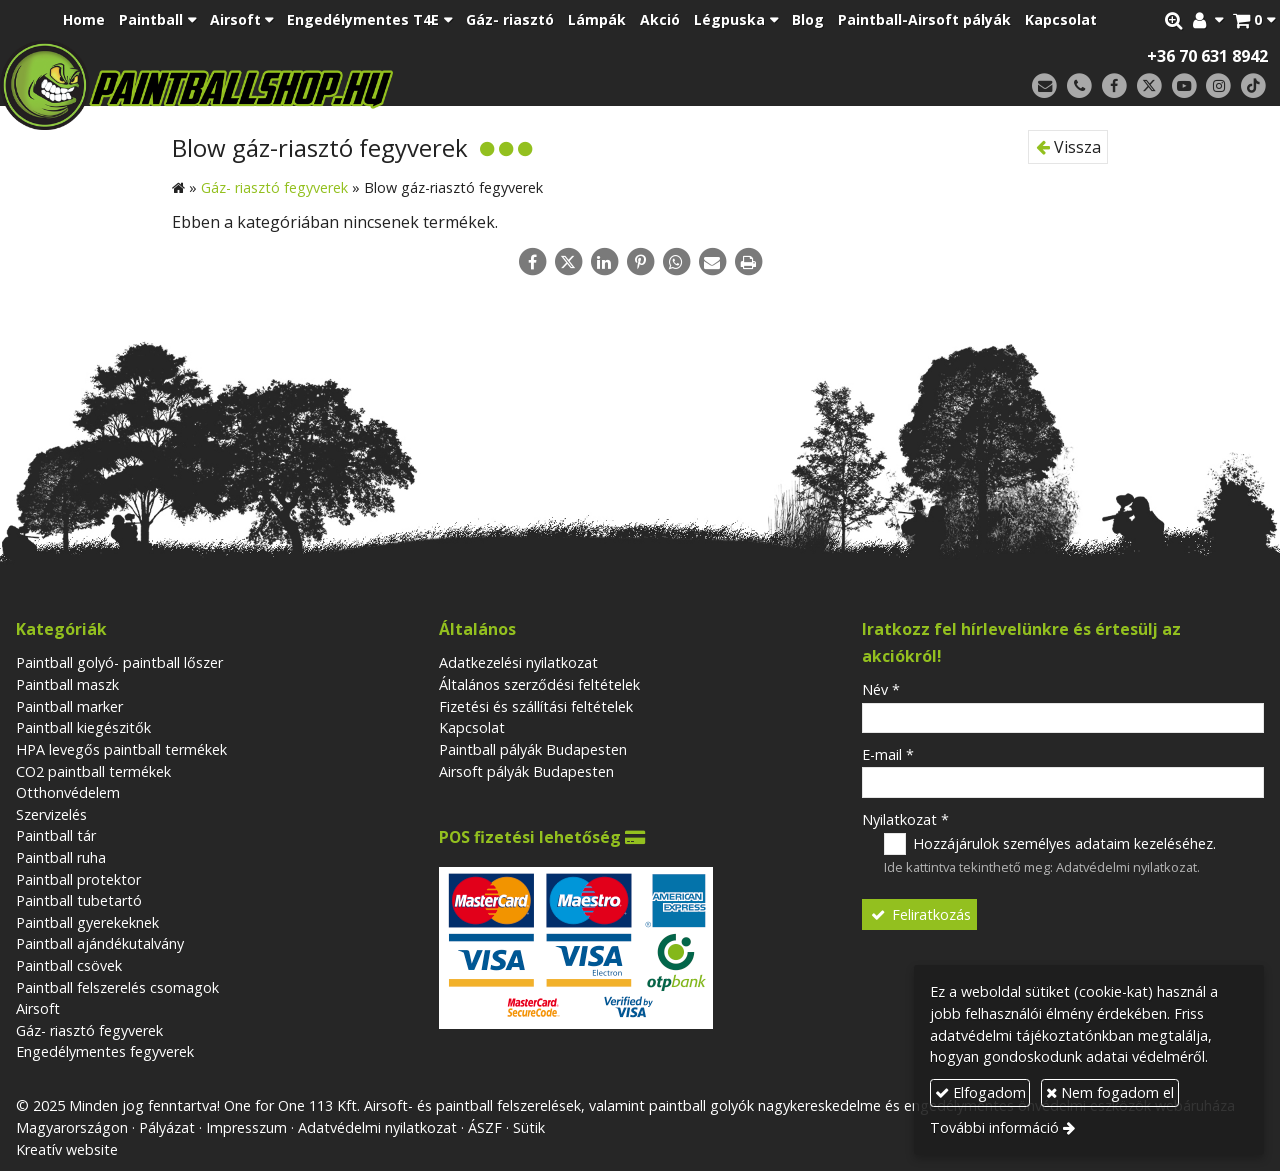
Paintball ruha (61, 857)
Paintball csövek (69, 965)
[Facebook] (1114, 86)
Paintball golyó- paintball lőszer (119, 662)
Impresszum (246, 1127)
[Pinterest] (640, 262)
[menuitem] (84, 20)
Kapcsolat (472, 727)
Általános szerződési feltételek (539, 684)
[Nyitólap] (337, 85)
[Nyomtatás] (748, 262)
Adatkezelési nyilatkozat (518, 662)
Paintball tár (56, 835)
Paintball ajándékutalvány (100, 943)
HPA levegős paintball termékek (121, 749)
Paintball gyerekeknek (87, 922)
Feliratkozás (920, 914)
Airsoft (38, 1008)
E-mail (888, 754)
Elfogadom (980, 1092)
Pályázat (167, 1127)
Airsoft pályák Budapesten (526, 771)
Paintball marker (69, 706)
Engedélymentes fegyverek (105, 1051)
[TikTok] (1253, 86)
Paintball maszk (67, 684)
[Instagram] (1218, 86)
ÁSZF (485, 1127)
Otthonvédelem (68, 792)
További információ (994, 1127)
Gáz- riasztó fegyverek (89, 1030)
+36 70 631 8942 (1207, 56)
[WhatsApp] (676, 262)
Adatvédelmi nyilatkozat (1126, 867)
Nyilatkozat (905, 819)
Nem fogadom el (1110, 1092)
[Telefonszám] (1079, 86)
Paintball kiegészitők (83, 727)
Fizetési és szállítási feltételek (536, 706)
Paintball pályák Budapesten (533, 749)
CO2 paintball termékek (93, 771)
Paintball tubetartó (79, 900)
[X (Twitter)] (1149, 86)
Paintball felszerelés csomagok (117, 987)
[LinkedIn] (604, 262)
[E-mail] (1044, 86)
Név (881, 689)
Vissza (1068, 147)
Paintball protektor (78, 879)
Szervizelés (51, 814)
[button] (1254, 20)
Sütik (529, 1127)
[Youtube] (1184, 86)
